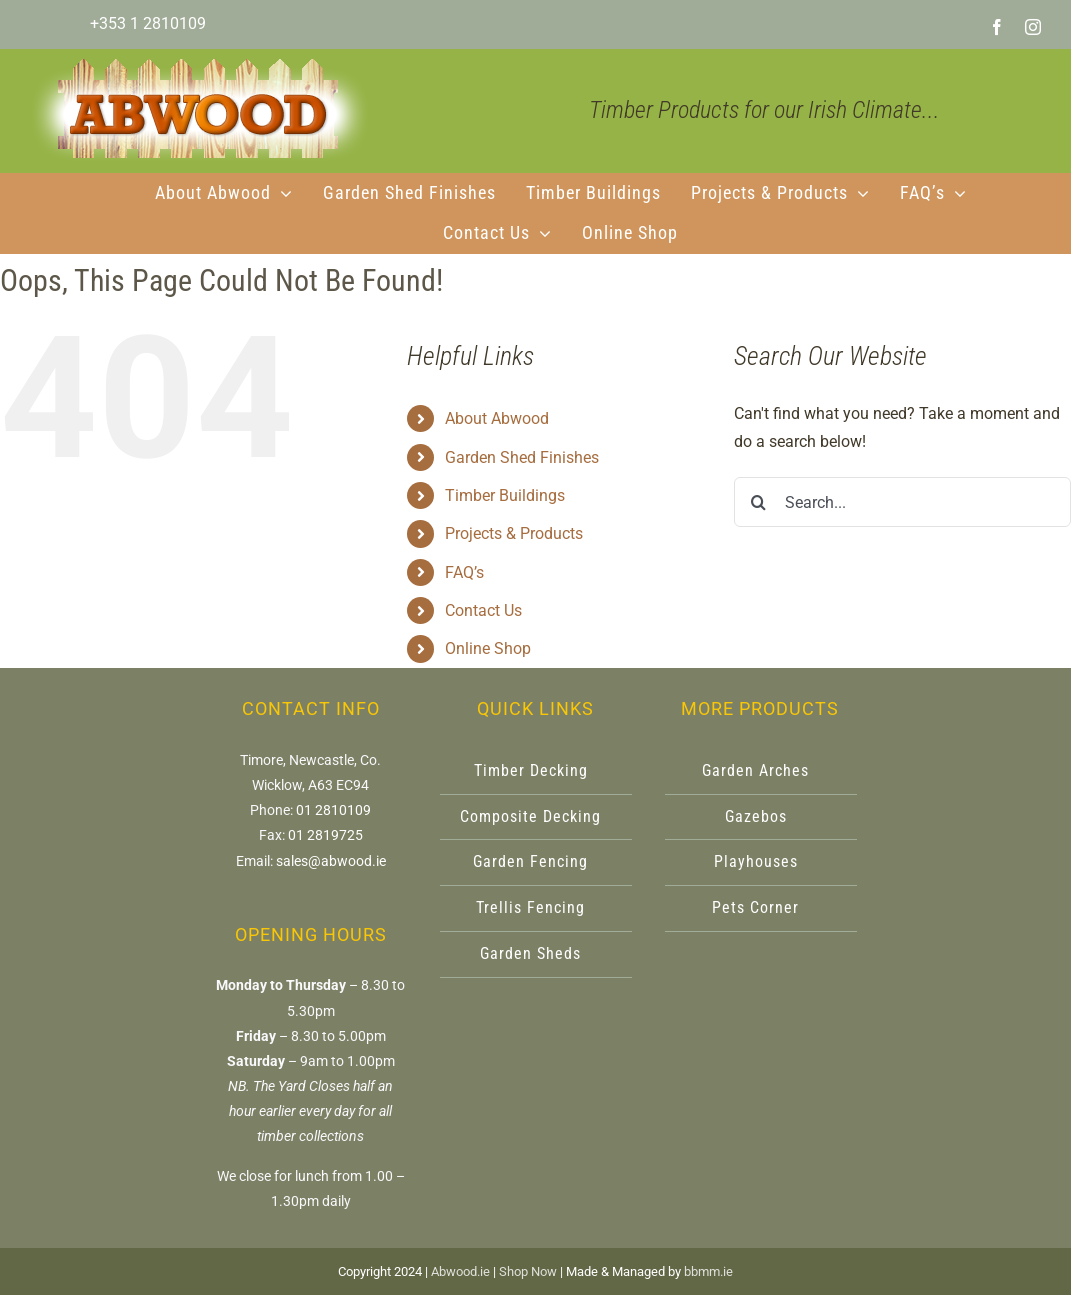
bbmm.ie (708, 1271)
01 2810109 (333, 810)
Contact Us (483, 610)
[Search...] (902, 502)
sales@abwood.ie (331, 861)
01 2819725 (325, 835)
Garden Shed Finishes (522, 457)
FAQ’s (464, 572)
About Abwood (497, 418)
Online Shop (488, 648)
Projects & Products (514, 533)
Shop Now (528, 1271)
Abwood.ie (460, 1271)
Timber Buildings (505, 495)
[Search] (759, 502)
